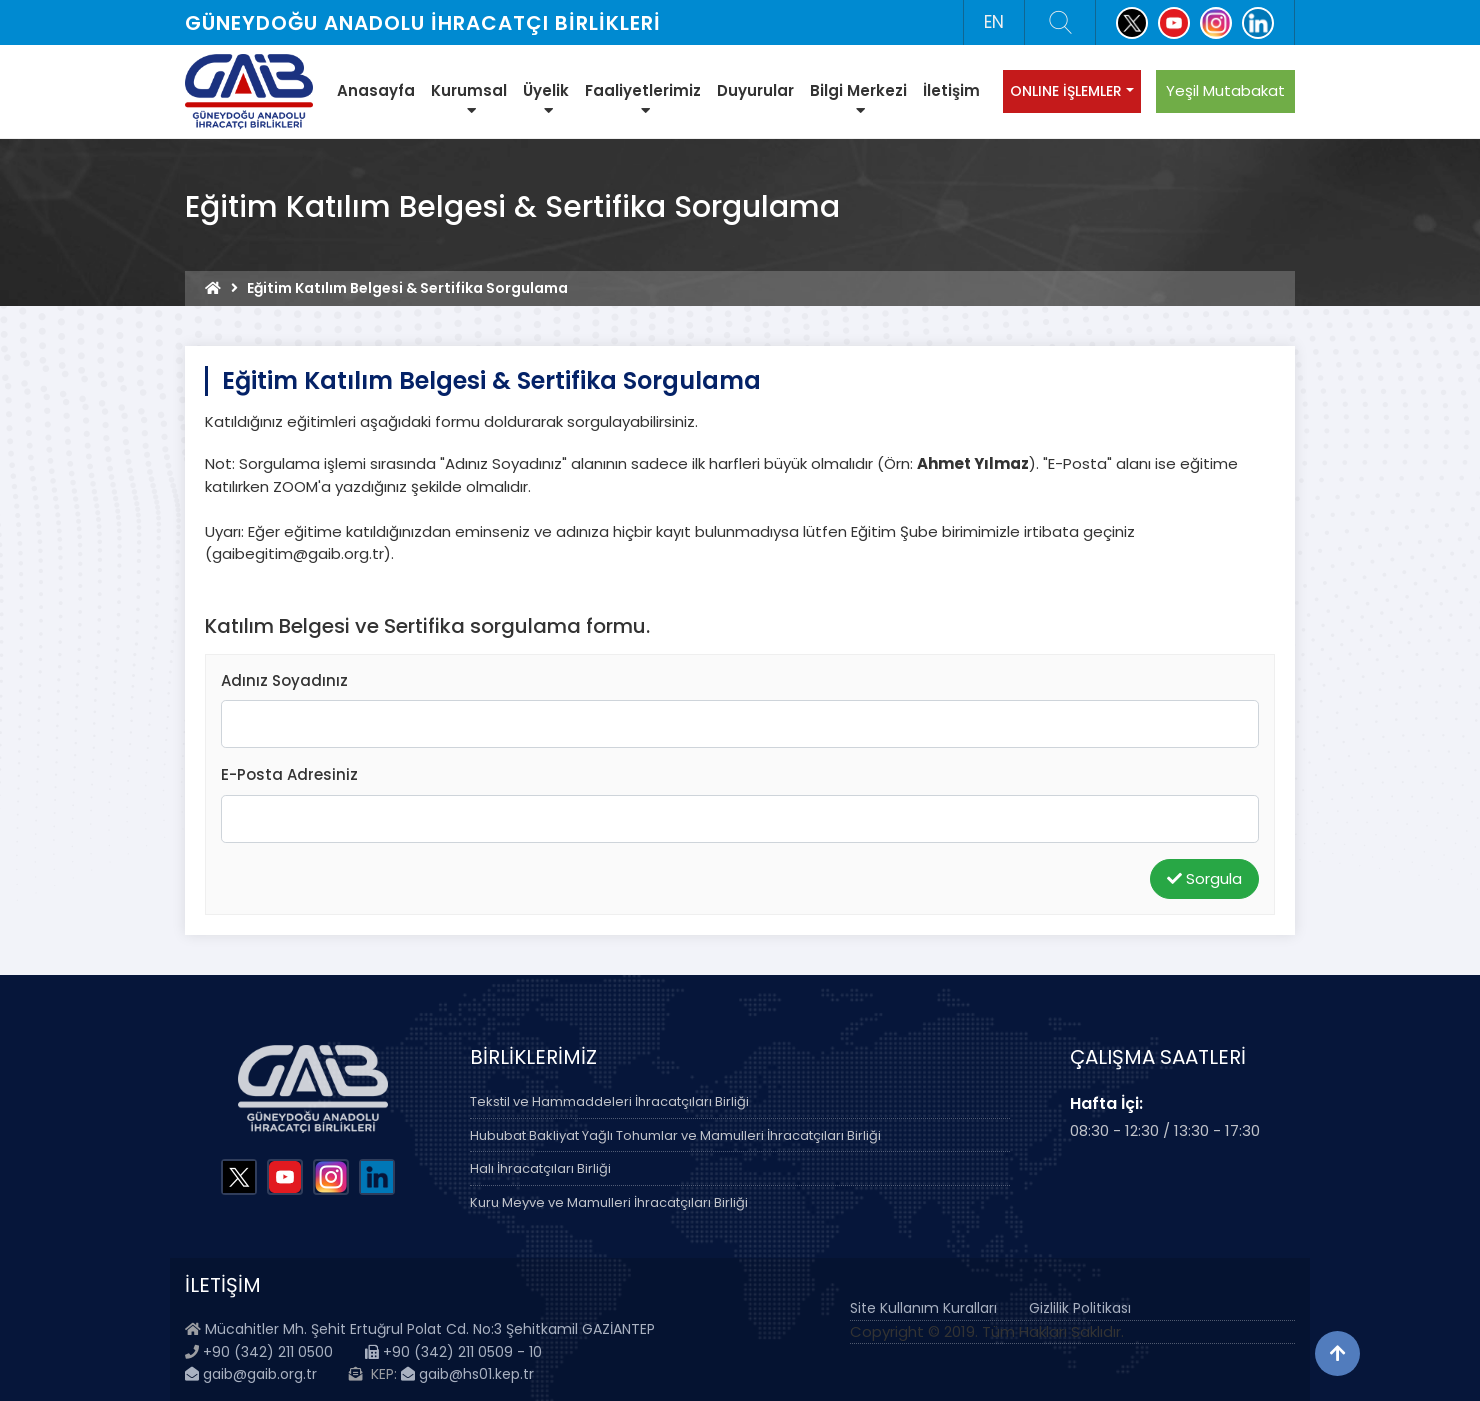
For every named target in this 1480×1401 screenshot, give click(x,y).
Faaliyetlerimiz (643, 99)
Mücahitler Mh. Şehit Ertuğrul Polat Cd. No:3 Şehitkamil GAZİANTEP (430, 1329)
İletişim (951, 90)
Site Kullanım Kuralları (923, 1308)
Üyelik (546, 99)
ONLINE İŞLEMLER (1066, 91)
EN (994, 22)
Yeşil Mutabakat (1225, 90)
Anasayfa (376, 90)
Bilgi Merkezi (858, 99)
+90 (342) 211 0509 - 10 (453, 1352)
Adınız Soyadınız (284, 680)
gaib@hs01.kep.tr (467, 1374)
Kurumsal (469, 99)
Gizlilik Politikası (1080, 1308)
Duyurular (755, 90)
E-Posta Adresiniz (289, 774)
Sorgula (1204, 878)
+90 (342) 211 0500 (268, 1352)
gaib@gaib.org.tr (251, 1374)
